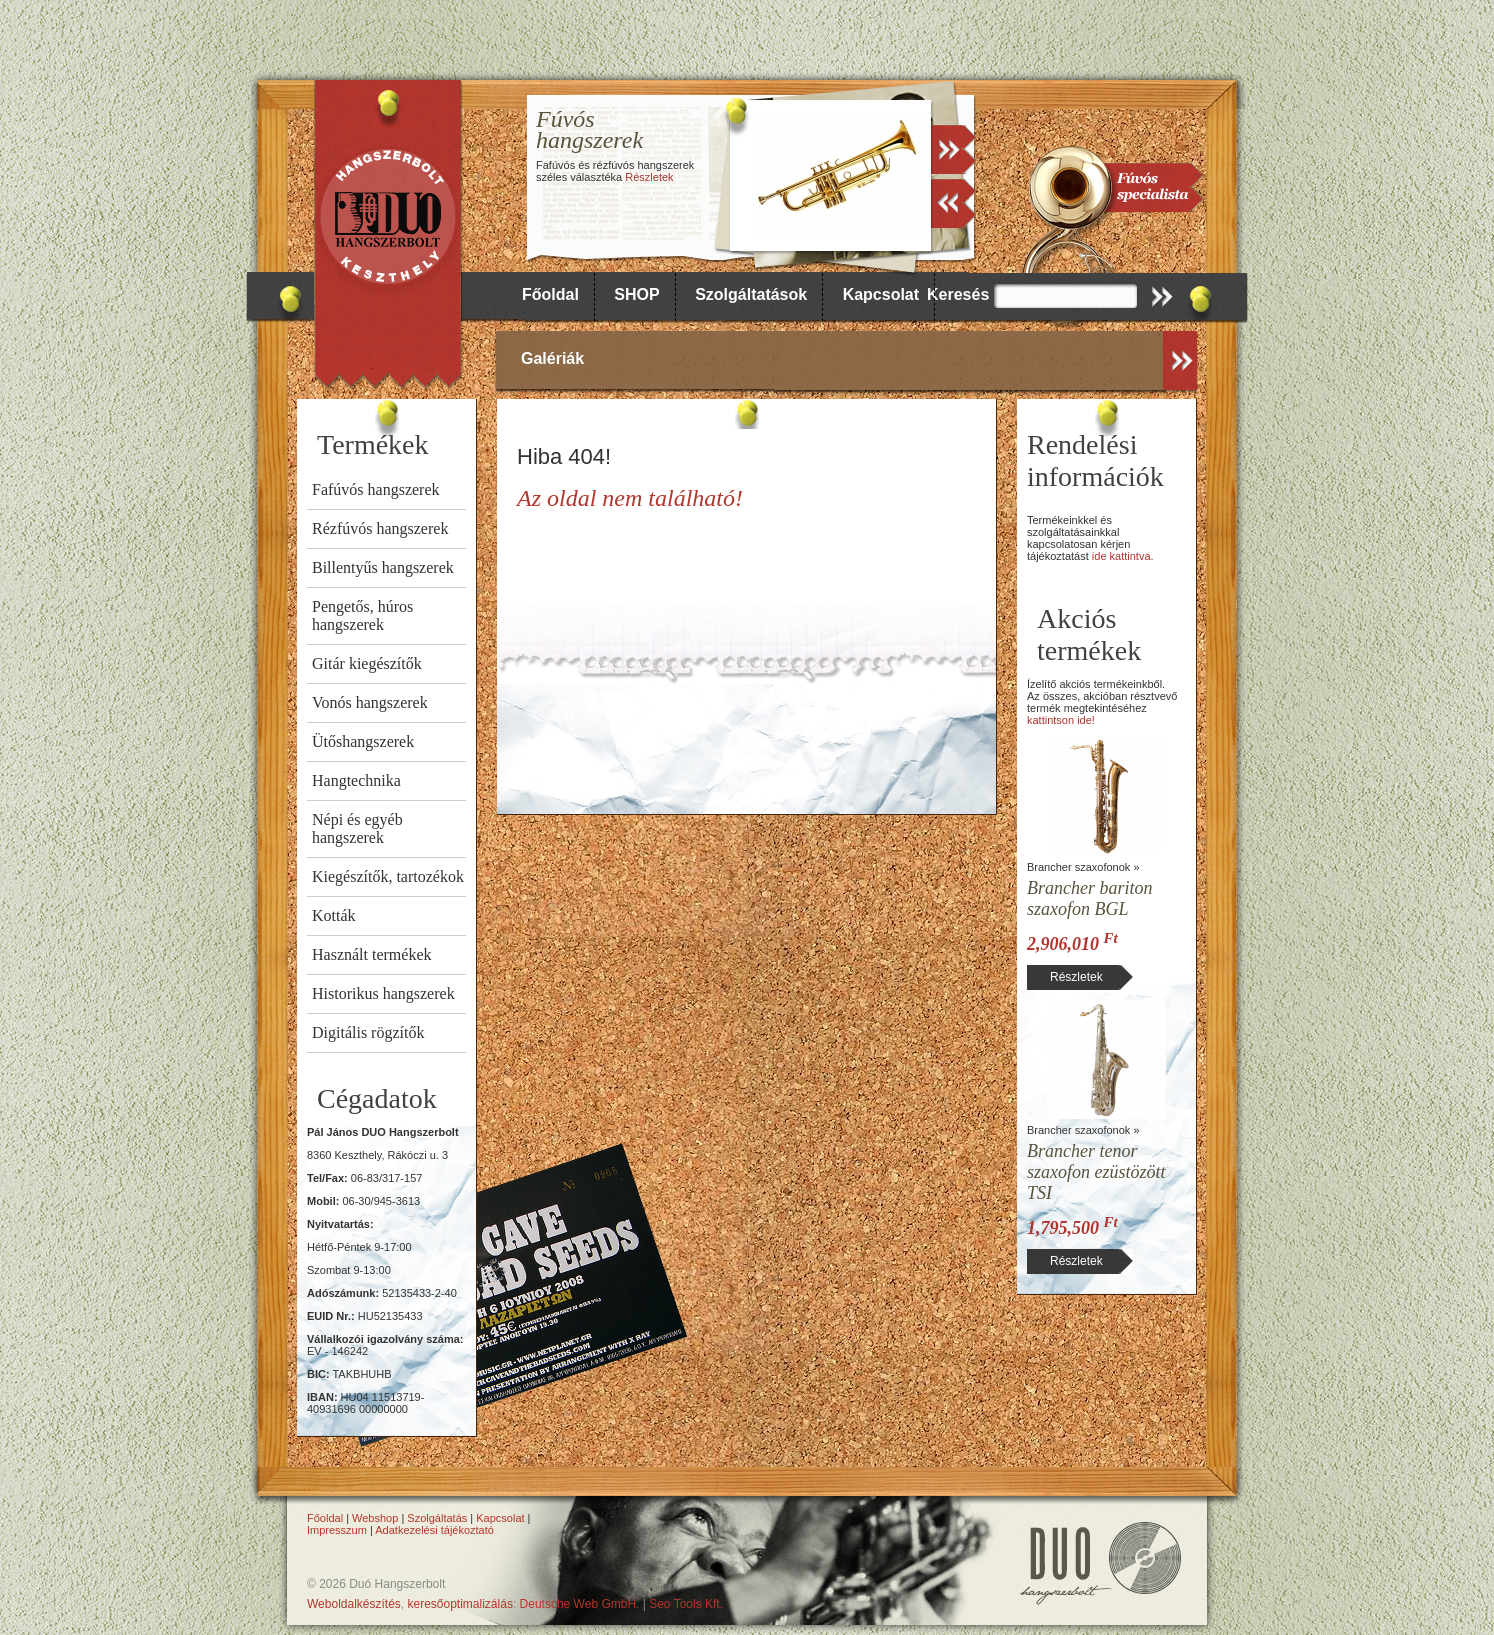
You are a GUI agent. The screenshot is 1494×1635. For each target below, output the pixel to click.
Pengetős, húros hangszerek (362, 615)
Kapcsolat (881, 294)
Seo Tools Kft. (686, 1604)
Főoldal (550, 294)
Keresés (958, 294)
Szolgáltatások (751, 294)
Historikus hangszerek (383, 993)
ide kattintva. (1123, 556)
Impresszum (337, 1530)
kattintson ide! (1061, 720)
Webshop (375, 1518)
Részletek (649, 177)
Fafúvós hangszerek (376, 489)
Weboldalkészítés (354, 1604)
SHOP (636, 294)
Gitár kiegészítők (367, 663)
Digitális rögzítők (368, 1032)
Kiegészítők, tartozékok (388, 876)
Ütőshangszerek (363, 741)
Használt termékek (372, 954)
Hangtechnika (356, 780)
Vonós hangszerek (370, 702)
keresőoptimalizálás (460, 1604)
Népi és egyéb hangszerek (357, 828)
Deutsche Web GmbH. (580, 1604)
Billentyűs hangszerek (383, 567)
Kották (334, 915)
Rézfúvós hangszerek (380, 528)
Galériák (552, 358)
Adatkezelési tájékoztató (434, 1530)
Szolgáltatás (437, 1518)
